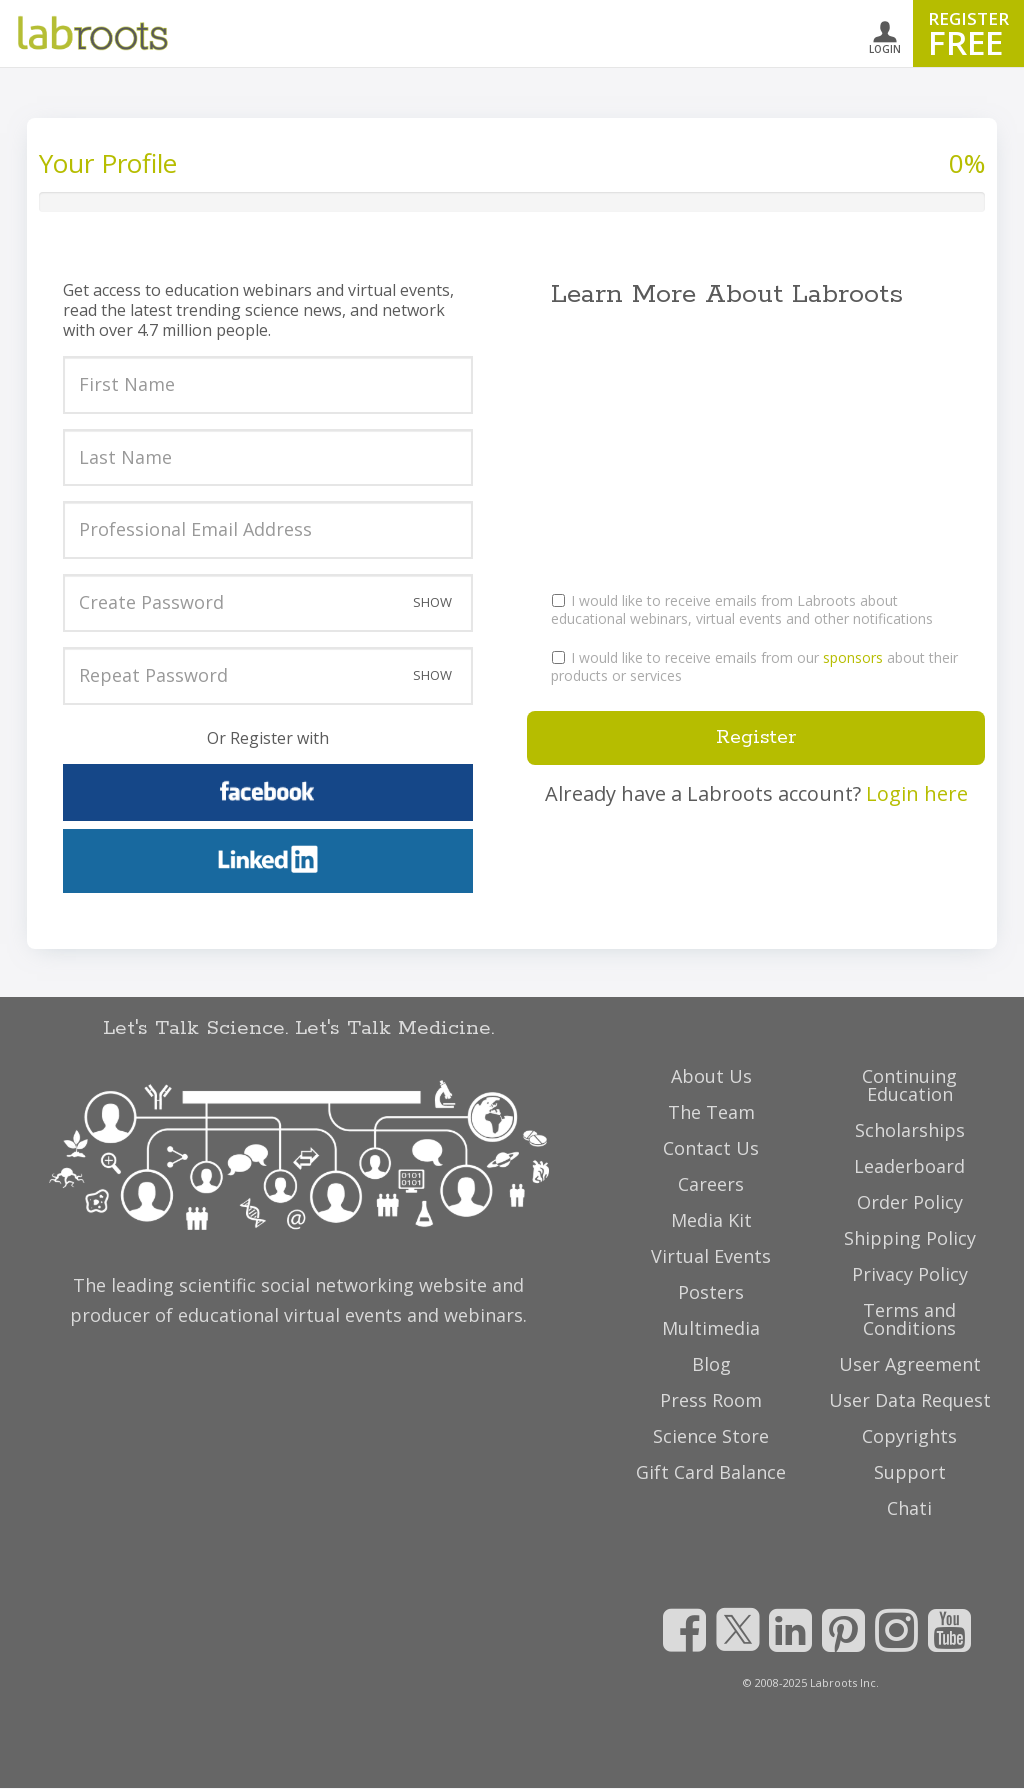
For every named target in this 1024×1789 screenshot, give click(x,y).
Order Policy (910, 1202)
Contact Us (711, 1148)
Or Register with (268, 738)
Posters (711, 1292)
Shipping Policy (910, 1238)
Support (910, 1472)
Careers (711, 1184)
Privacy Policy (910, 1274)
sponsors (853, 657)
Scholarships (910, 1130)
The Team (711, 1112)
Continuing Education (909, 1085)
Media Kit (711, 1220)
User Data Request (910, 1400)
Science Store (711, 1436)
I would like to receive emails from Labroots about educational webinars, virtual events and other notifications (742, 609)
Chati (909, 1508)
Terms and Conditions (909, 1319)
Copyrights (909, 1436)
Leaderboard (909, 1166)
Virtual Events (711, 1256)
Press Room (711, 1400)
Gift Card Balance (711, 1472)
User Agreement (910, 1364)
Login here (917, 793)
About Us (711, 1076)
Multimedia (711, 1328)
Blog (711, 1364)
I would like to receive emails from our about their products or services (754, 666)
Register (756, 737)
